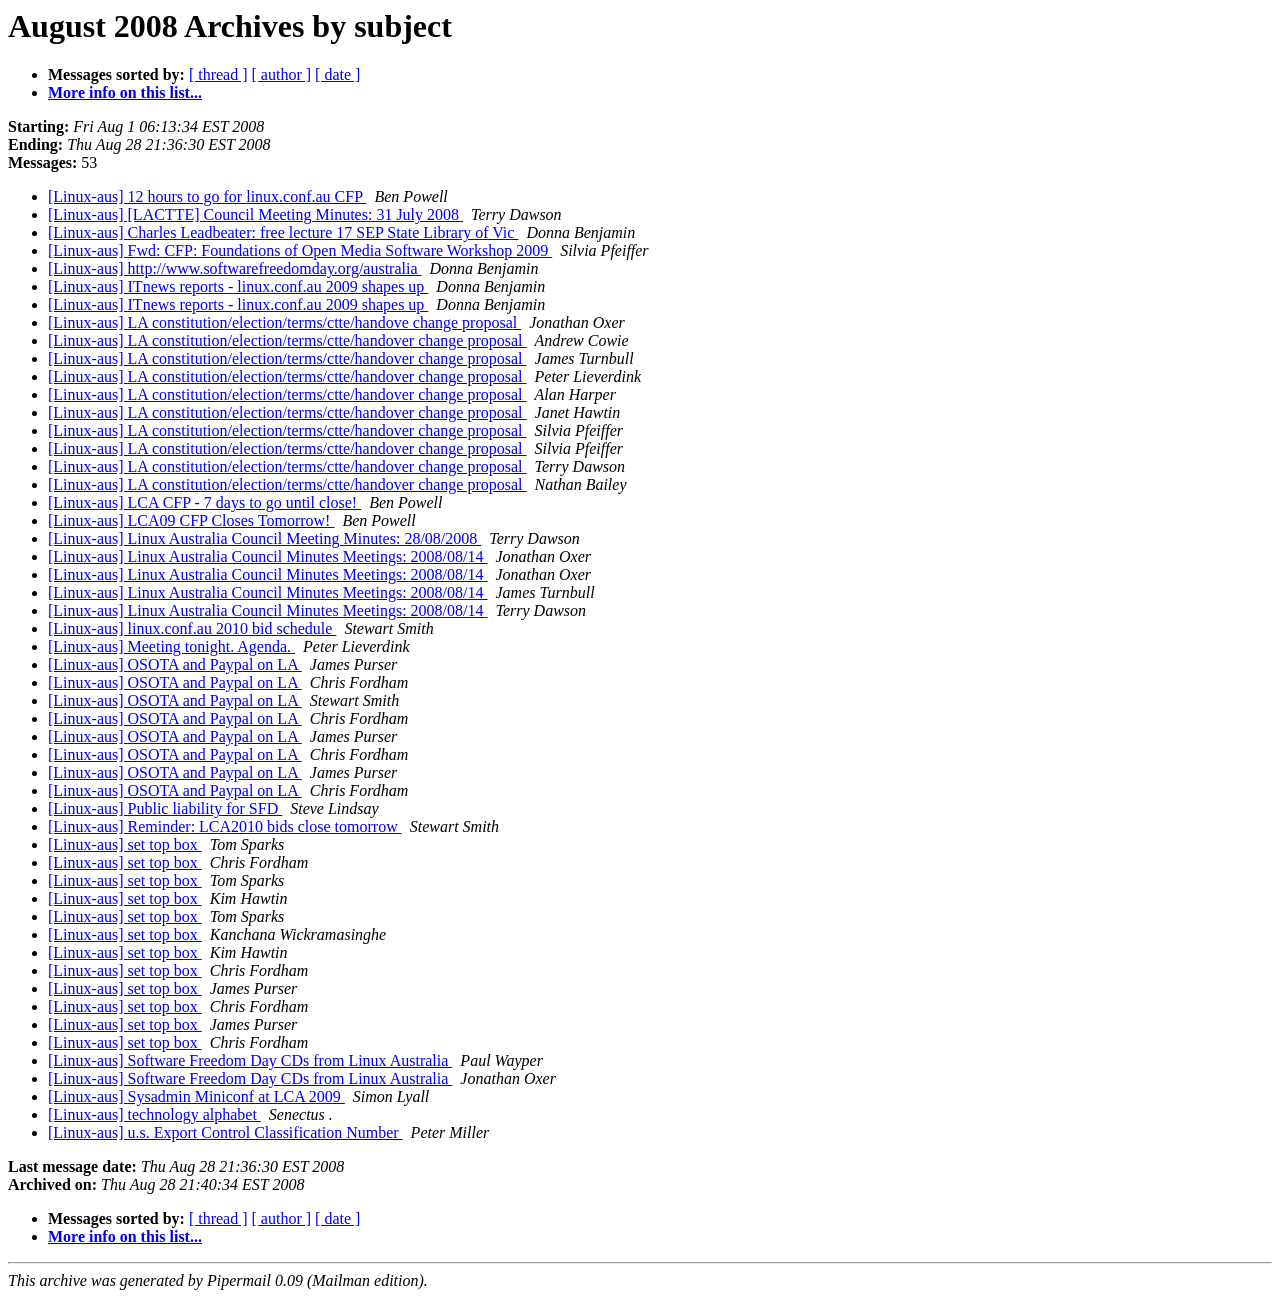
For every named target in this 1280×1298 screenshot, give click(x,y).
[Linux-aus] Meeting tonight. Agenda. (171, 646)
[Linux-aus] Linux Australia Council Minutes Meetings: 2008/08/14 (268, 556)
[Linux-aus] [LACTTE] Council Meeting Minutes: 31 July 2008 (255, 214)
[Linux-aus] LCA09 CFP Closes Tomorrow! (191, 520)
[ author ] (282, 74)
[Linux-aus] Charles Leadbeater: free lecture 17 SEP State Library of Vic (283, 232)
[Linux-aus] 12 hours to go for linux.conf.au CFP (207, 196)
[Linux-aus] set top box (125, 844)
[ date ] (337, 74)
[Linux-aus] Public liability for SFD (165, 808)
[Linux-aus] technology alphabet (154, 1114)
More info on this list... (125, 92)
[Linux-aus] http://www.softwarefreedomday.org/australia (235, 268)
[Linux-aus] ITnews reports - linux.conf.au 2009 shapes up (238, 286)
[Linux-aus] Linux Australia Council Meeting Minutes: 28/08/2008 (264, 538)
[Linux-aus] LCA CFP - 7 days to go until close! (204, 502)
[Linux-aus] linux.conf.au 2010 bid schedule (192, 628)
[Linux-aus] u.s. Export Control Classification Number (225, 1132)
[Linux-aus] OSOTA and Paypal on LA (175, 664)
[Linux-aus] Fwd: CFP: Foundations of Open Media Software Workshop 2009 (300, 250)
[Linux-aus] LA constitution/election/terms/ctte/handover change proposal (287, 340)
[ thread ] (218, 74)
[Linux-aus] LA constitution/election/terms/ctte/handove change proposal (284, 322)
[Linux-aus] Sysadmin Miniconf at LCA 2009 (196, 1096)
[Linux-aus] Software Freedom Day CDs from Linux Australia (250, 1060)
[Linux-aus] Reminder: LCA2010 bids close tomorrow (225, 826)
